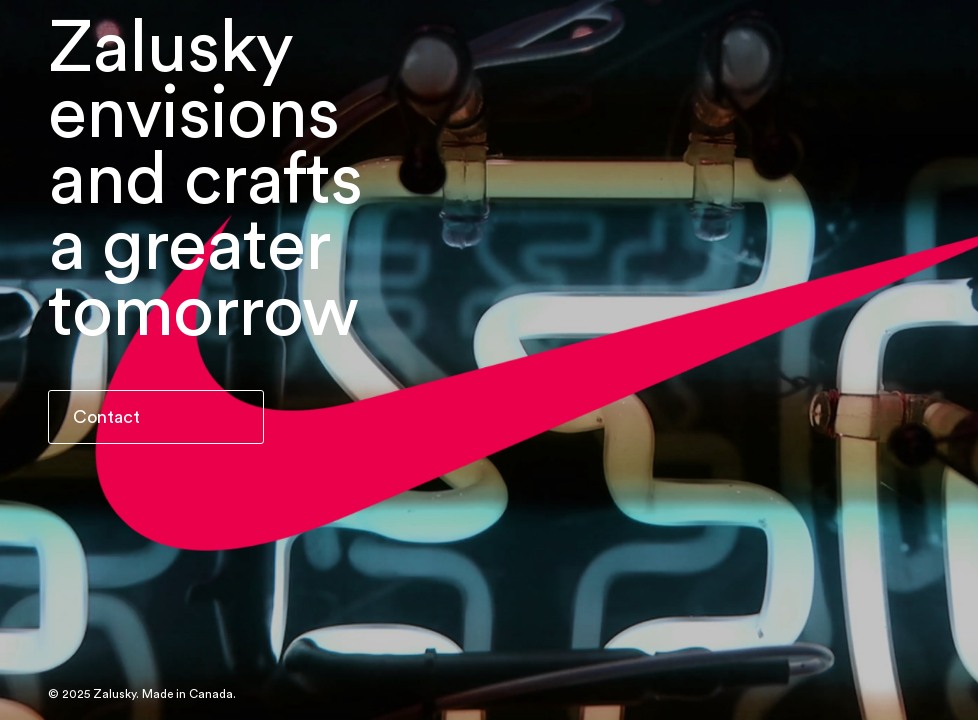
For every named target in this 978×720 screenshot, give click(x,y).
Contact (106, 417)
